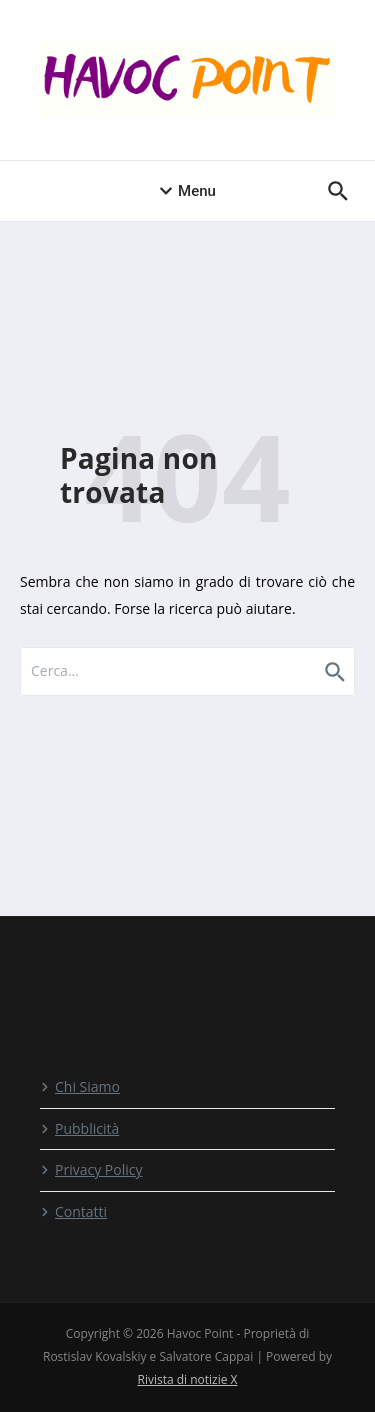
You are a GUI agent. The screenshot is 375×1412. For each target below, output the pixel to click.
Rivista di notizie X (187, 1379)
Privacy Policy (91, 1169)
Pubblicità (79, 1128)
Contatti (73, 1211)
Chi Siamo (80, 1086)
